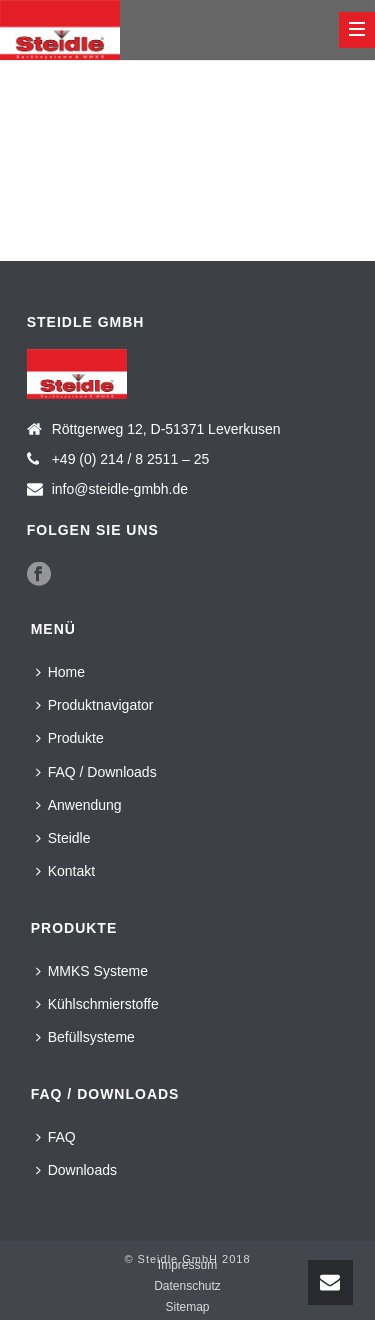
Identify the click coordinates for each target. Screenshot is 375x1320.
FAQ (56, 1137)
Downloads (76, 1170)
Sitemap (187, 1307)
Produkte (70, 738)
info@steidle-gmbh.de (120, 489)
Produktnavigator (95, 705)
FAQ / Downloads (96, 772)
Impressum (187, 1265)
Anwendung (79, 805)
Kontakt (65, 871)
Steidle (63, 838)
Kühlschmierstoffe (97, 1004)
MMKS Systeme (92, 971)
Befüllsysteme (85, 1037)
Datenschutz (187, 1286)
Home (60, 672)
